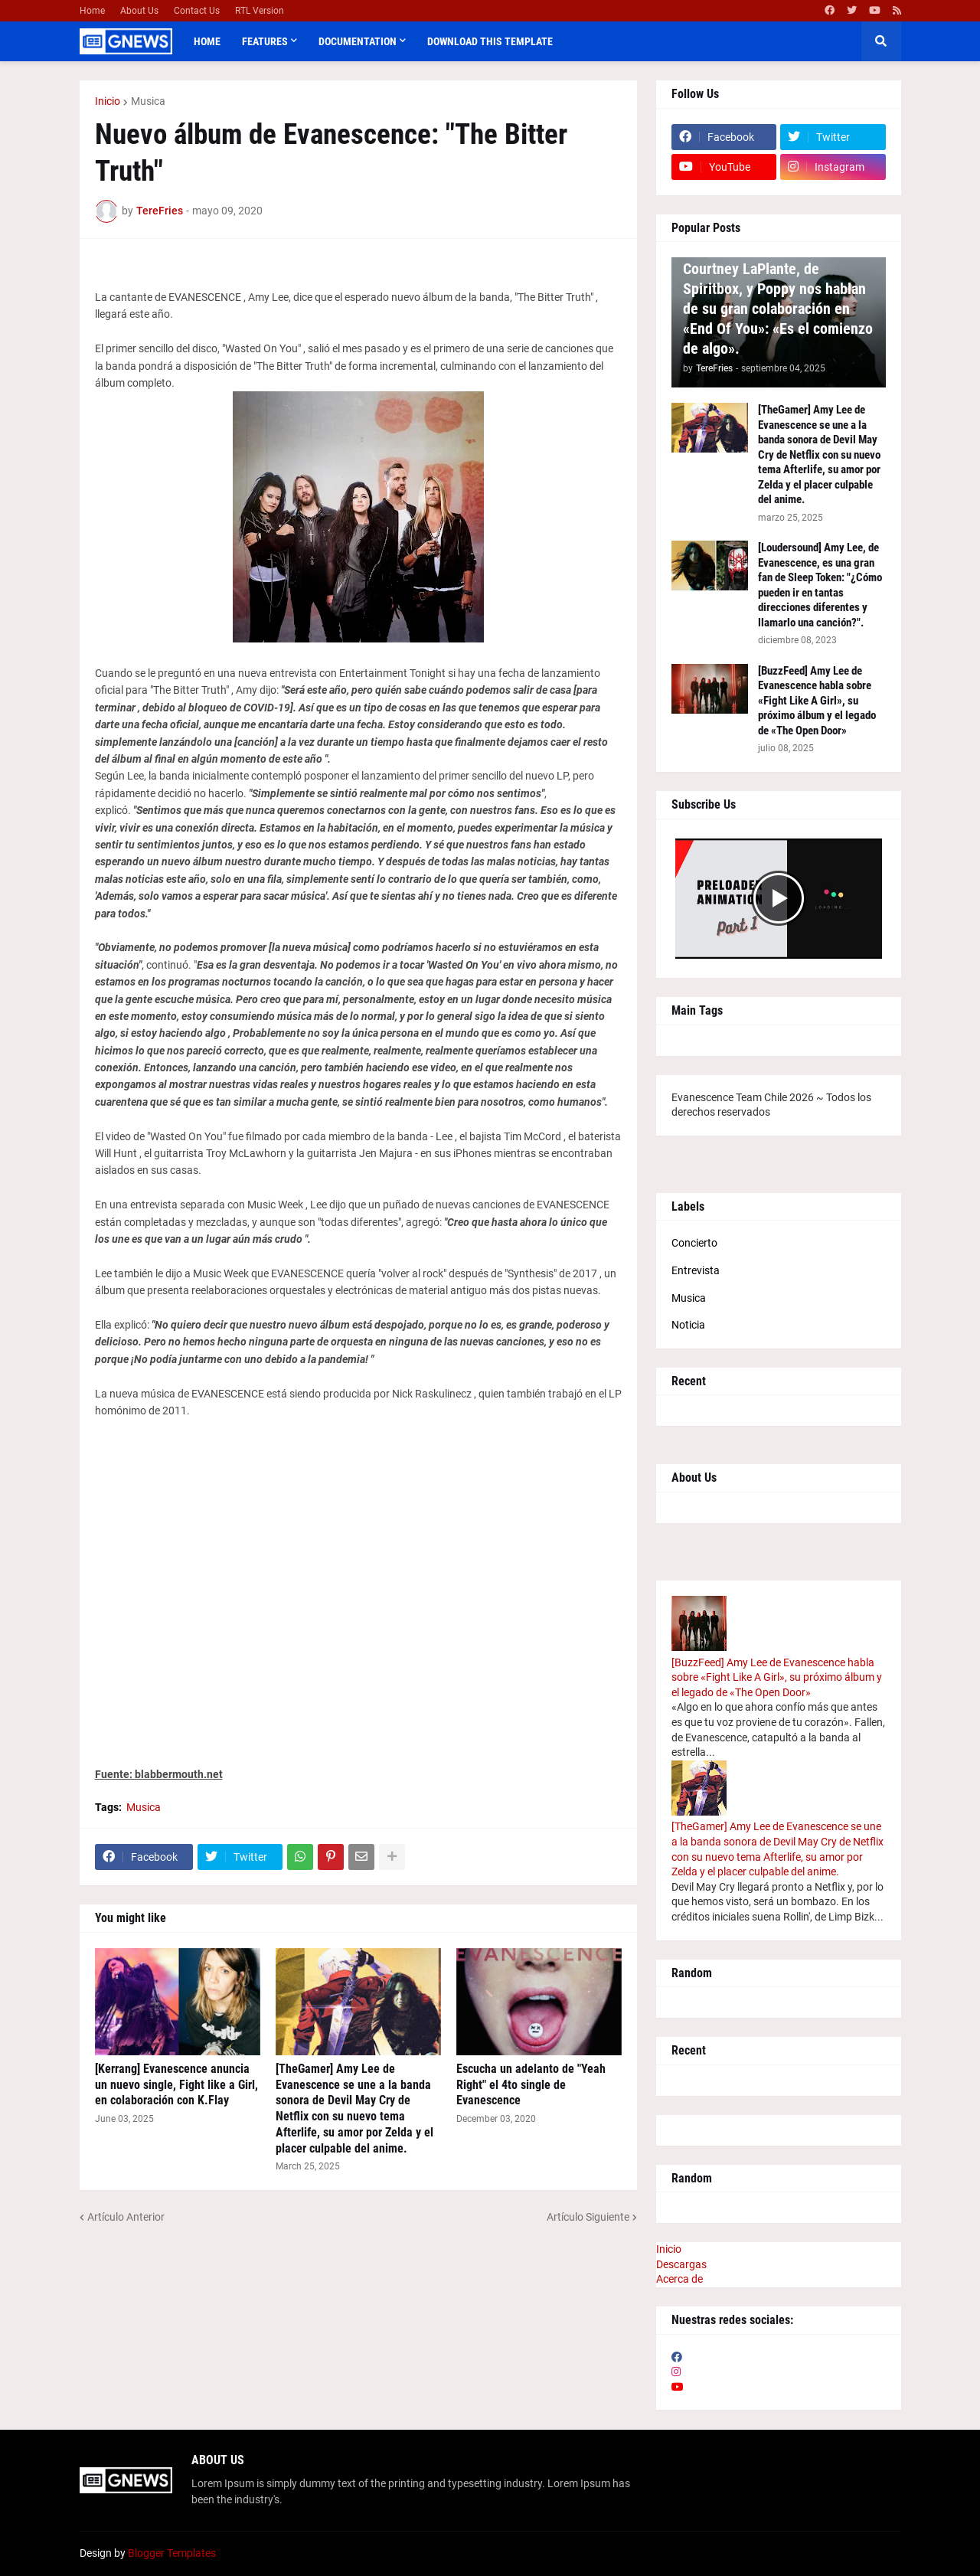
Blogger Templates (172, 2553)
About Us (139, 10)
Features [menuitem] (265, 41)
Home (92, 10)
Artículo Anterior (126, 2217)
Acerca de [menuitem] (679, 2279)
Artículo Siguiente (588, 2217)
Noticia (688, 1325)
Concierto (694, 1243)
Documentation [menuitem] (357, 41)
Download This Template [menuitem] (490, 41)
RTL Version (259, 10)
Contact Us (197, 10)
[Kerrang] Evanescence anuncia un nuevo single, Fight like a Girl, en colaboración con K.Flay (176, 2084)
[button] (881, 41)
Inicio (107, 101)
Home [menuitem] (207, 41)
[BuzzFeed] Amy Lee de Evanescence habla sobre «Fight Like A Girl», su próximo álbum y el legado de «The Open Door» (817, 700)
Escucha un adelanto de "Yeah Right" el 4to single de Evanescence (531, 2084)
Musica (148, 101)
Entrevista (695, 1270)
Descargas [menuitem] (681, 2264)
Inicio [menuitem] (668, 2249)
